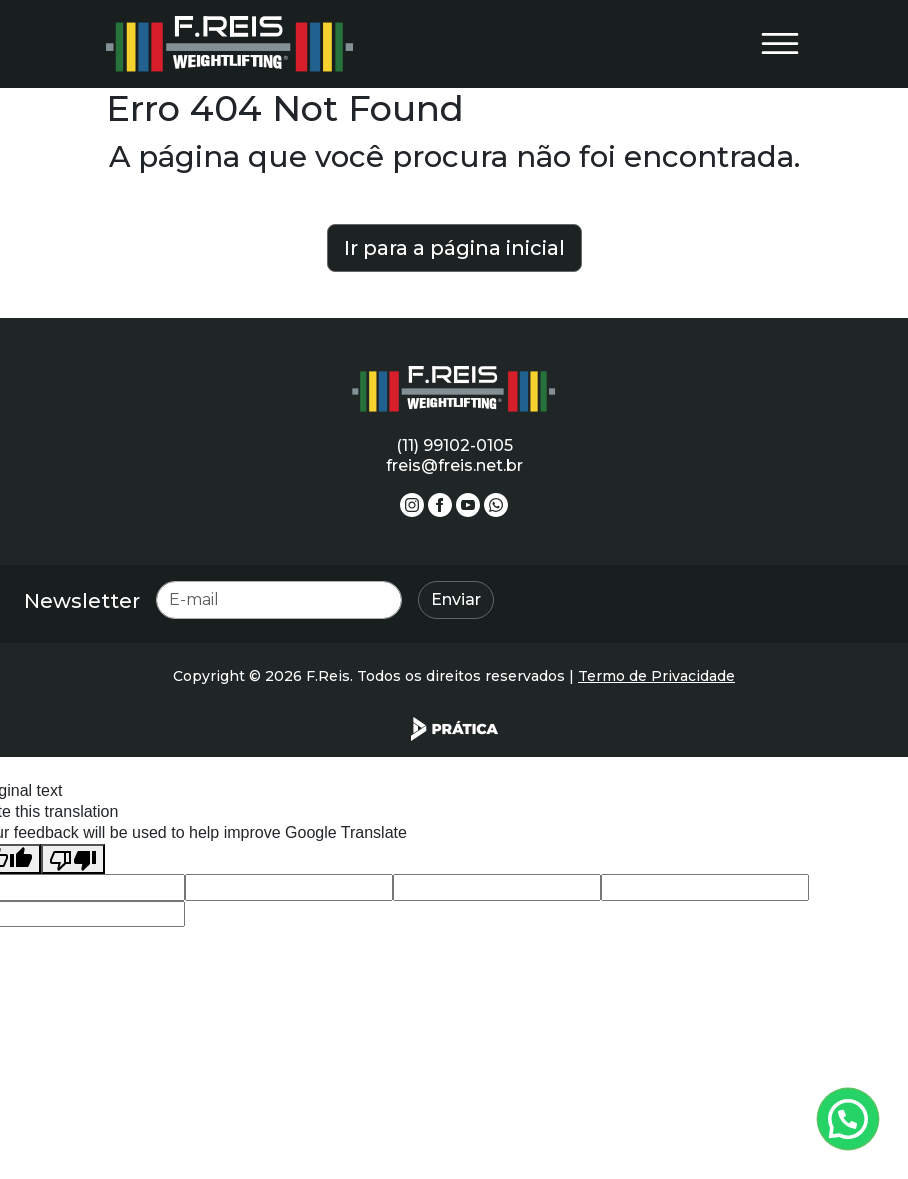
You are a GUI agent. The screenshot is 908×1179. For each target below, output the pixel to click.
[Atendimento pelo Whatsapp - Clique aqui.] (848, 1119)
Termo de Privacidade (656, 676)
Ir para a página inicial (454, 248)
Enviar (456, 599)
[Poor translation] (73, 859)
